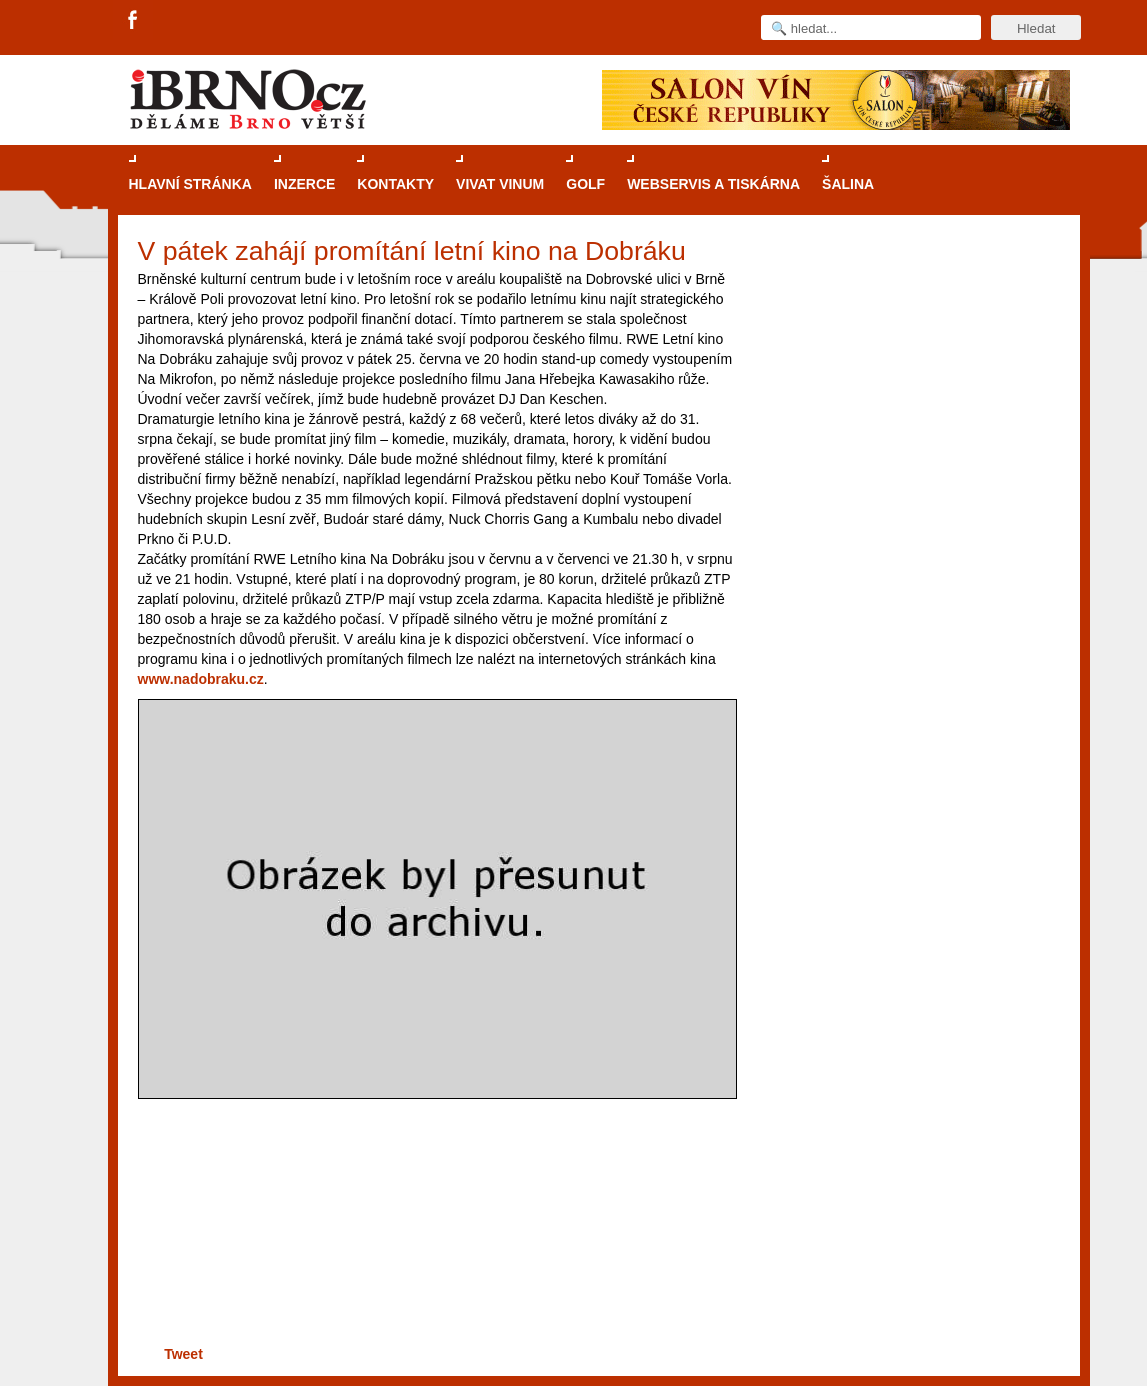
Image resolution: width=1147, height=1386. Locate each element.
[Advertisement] (433, 1263)
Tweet (183, 1354)
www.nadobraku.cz (201, 679)
